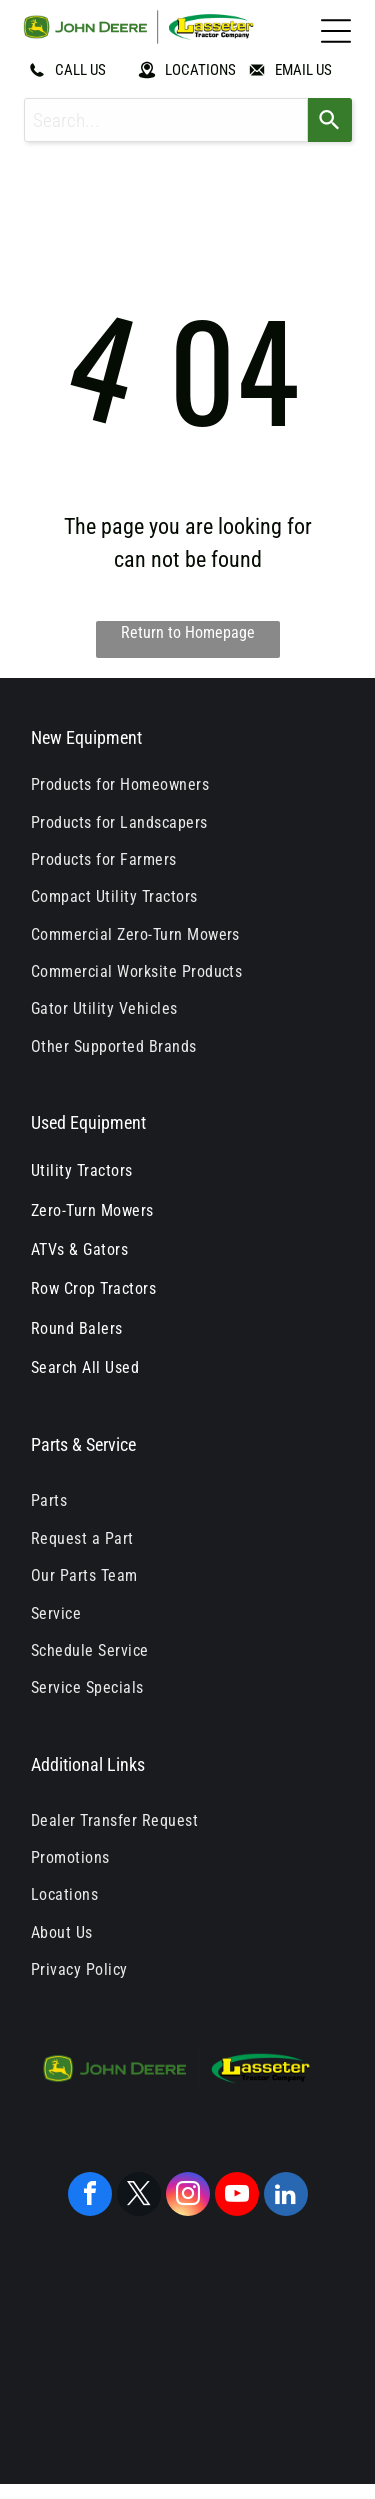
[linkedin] (286, 2196)
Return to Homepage (188, 632)
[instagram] (188, 2196)
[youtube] (237, 2196)
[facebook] (90, 2196)
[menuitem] (187, 784)
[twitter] (139, 2196)
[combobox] (166, 120)
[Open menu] (336, 31)
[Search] (330, 120)
